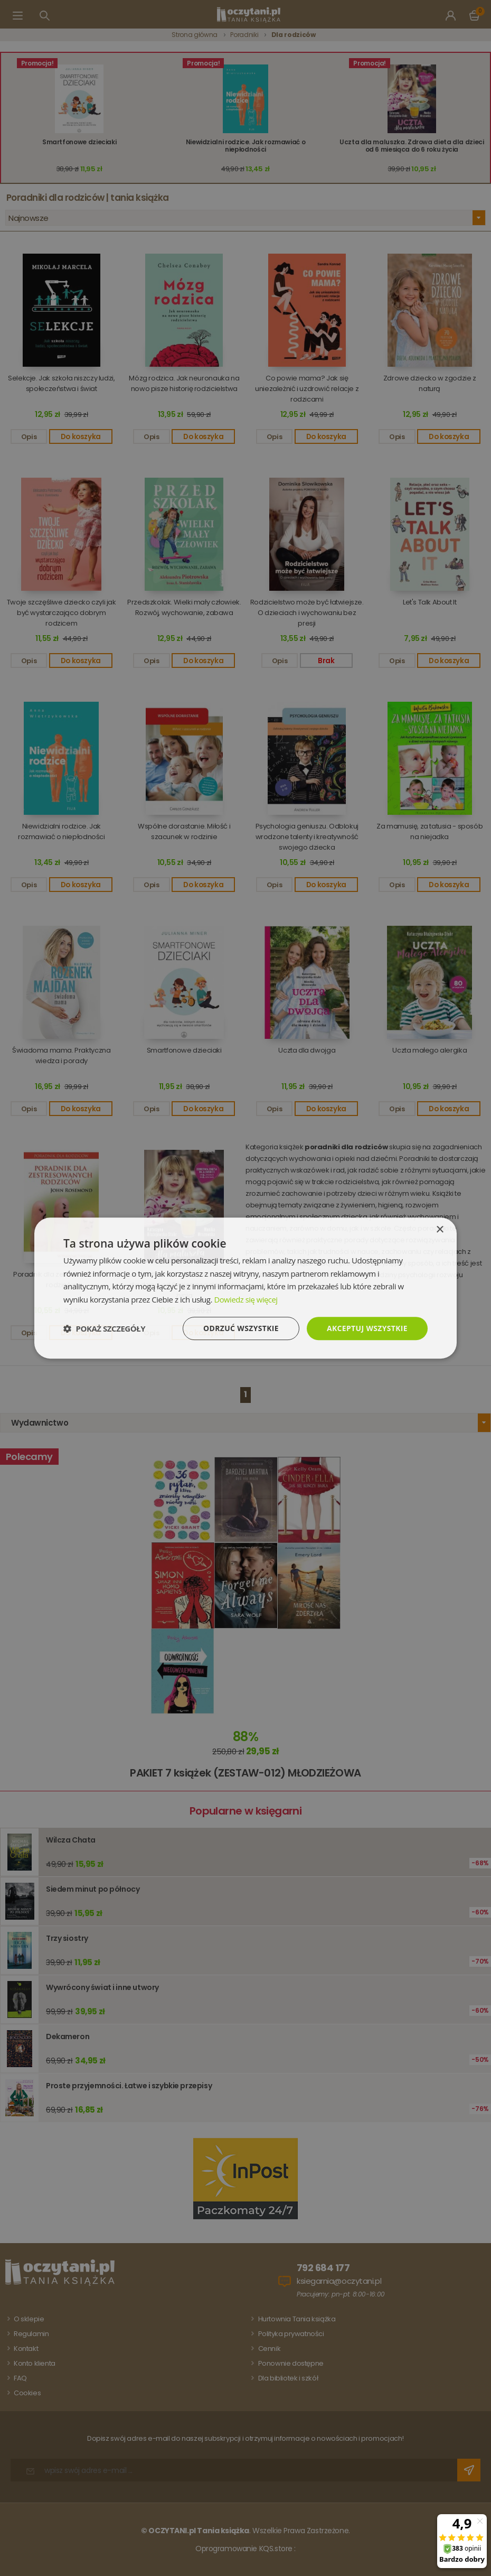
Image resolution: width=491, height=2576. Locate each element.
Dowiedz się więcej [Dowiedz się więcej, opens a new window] (246, 1299)
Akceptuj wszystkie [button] (367, 1328)
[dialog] (245, 1288)
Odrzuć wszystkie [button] (240, 1328)
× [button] (439, 1229)
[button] (104, 1328)
